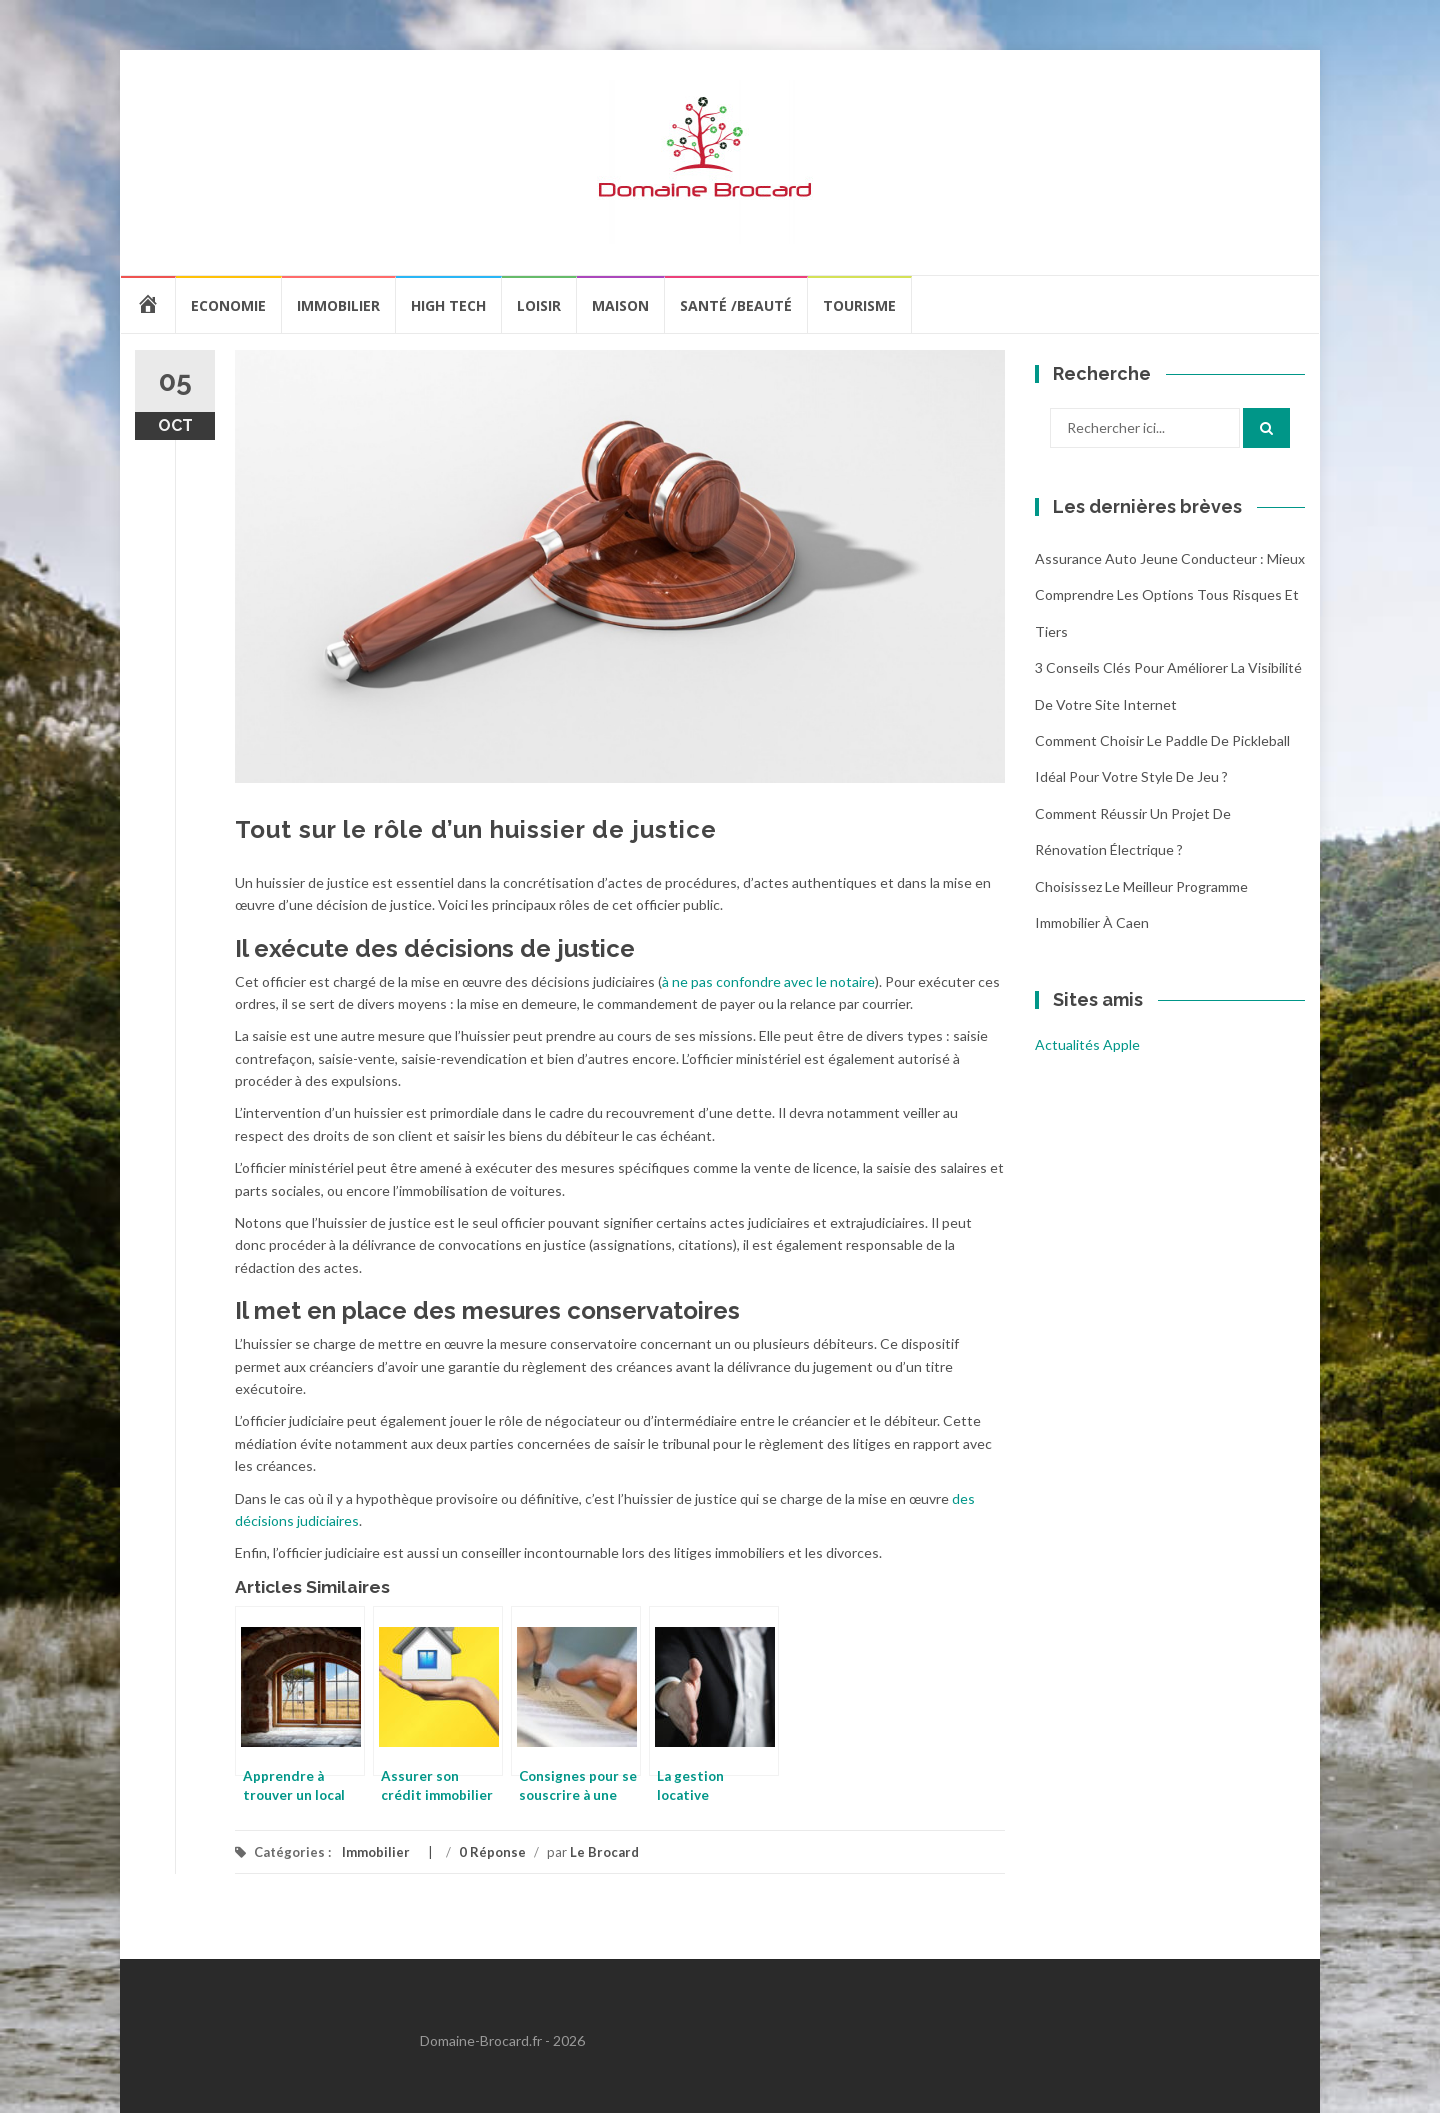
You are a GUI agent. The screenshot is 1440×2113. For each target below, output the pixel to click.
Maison (620, 305)
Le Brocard (604, 1852)
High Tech (448, 305)
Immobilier (338, 305)
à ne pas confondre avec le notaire (768, 981)
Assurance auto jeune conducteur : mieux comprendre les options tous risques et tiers (1170, 595)
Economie (228, 305)
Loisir (539, 305)
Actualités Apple (1087, 1044)
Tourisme (859, 305)
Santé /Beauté (736, 305)
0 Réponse (492, 1852)
